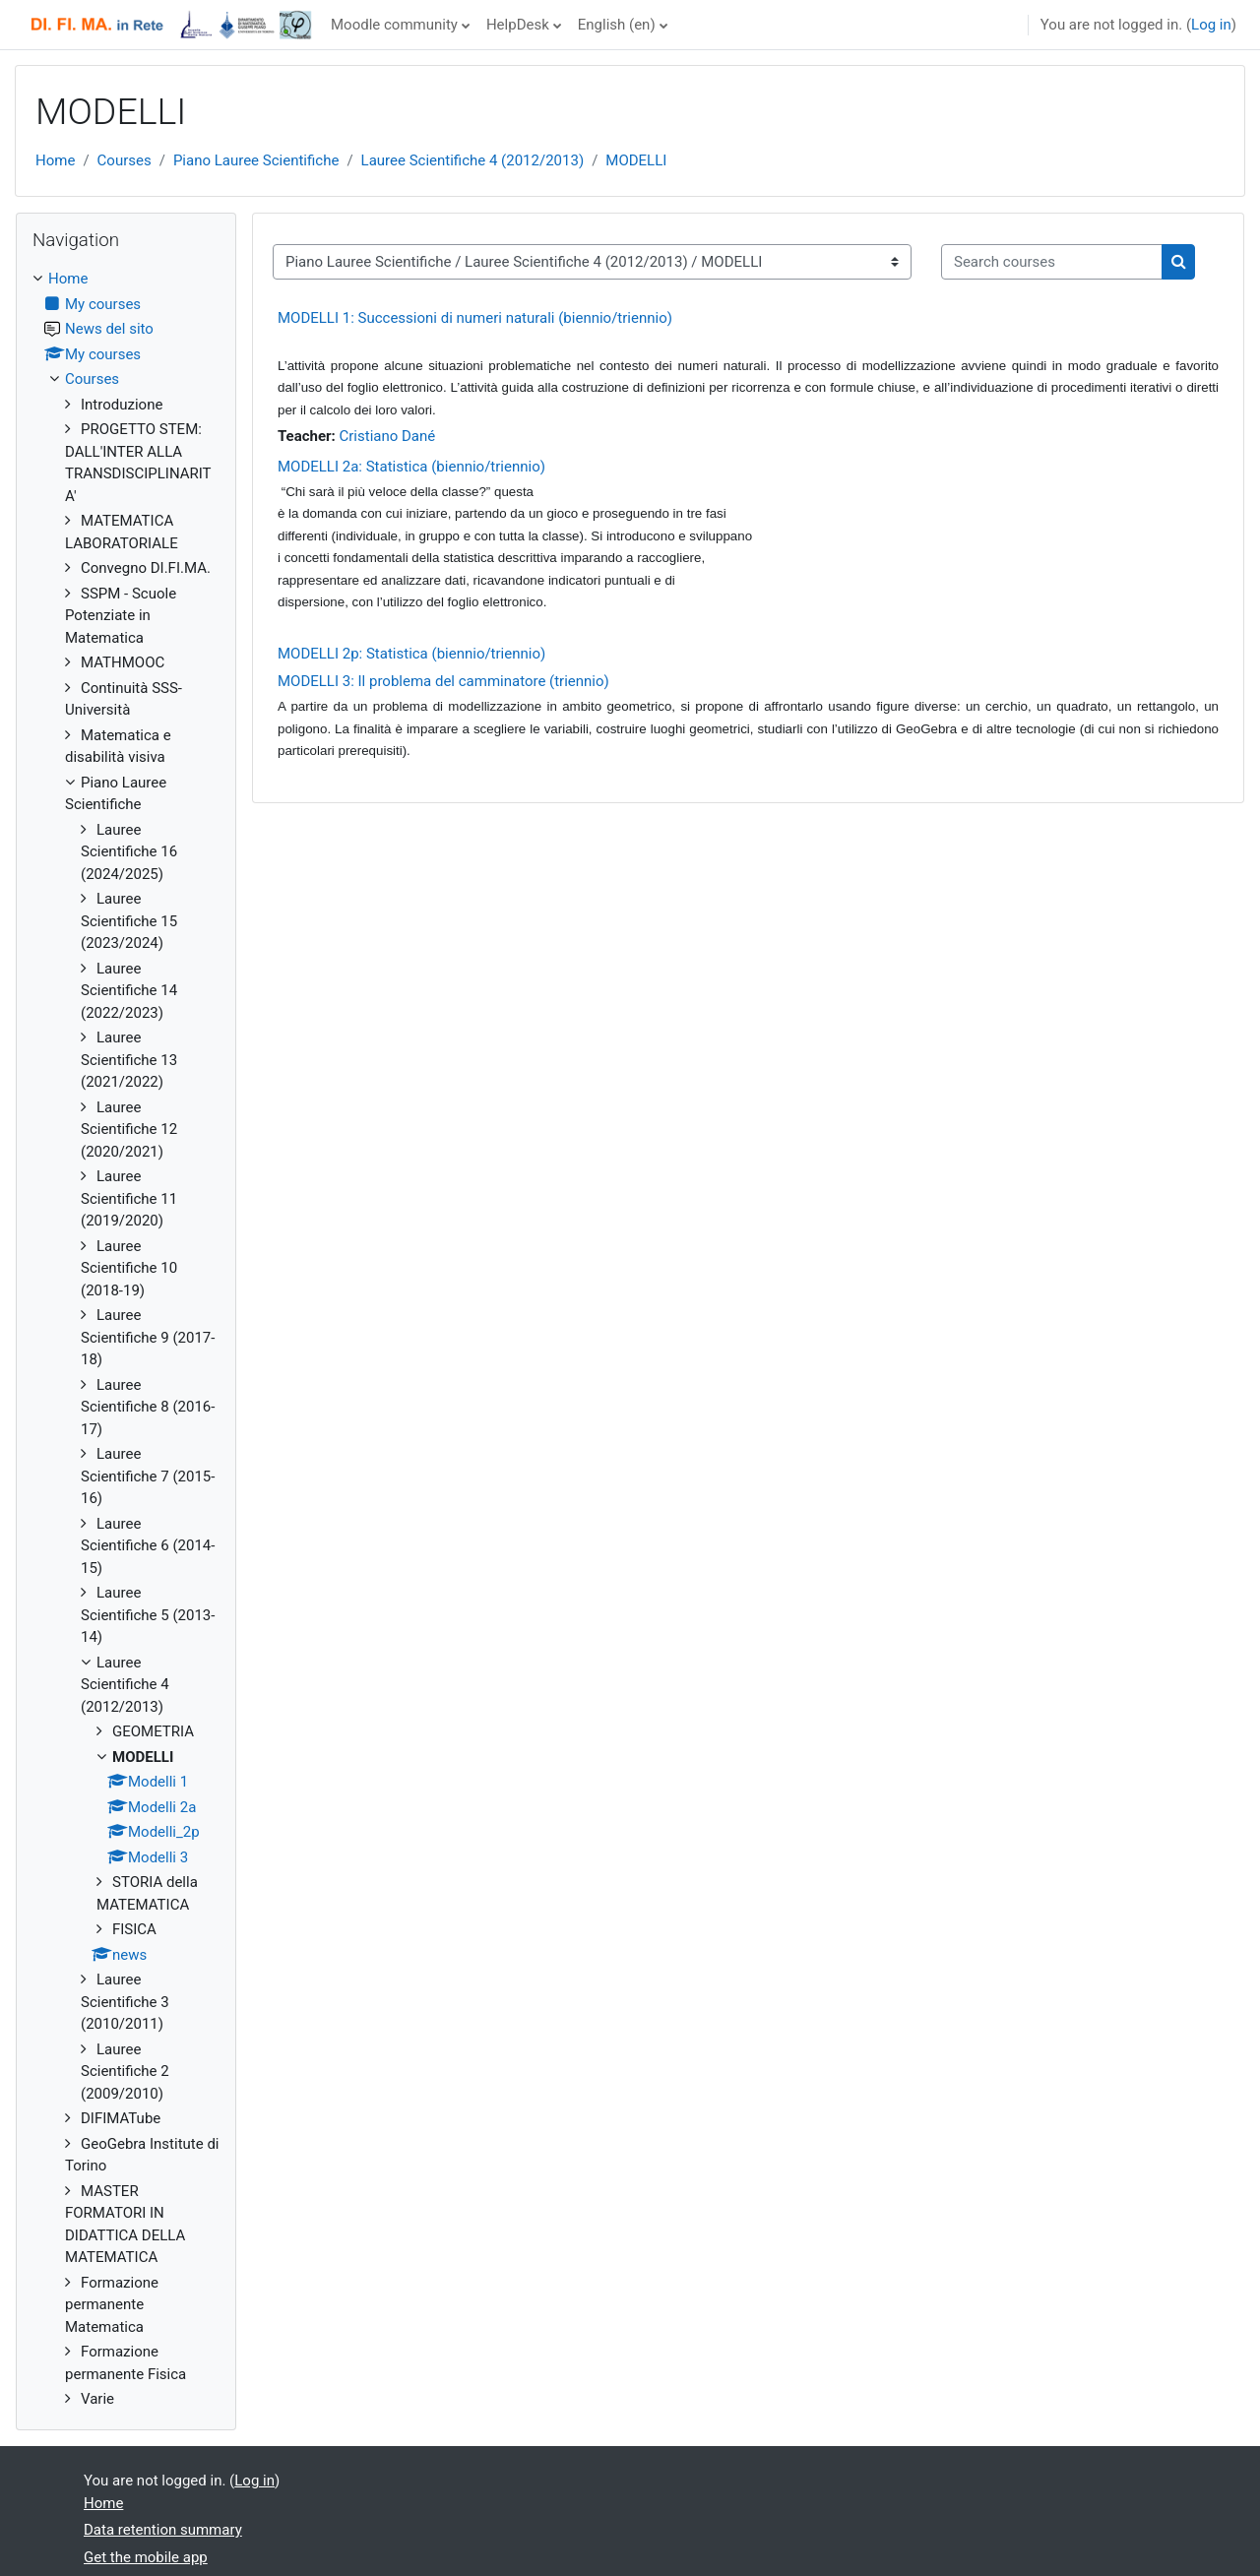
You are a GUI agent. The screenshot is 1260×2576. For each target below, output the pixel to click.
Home (55, 160)
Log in (1211, 24)
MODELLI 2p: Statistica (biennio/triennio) (411, 653)
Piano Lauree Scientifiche (256, 160)
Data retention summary (163, 2530)
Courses (124, 160)
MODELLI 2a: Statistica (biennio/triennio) (411, 466)
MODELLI (635, 160)
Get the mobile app (146, 2557)
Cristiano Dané (388, 436)
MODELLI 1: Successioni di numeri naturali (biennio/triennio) (475, 318)
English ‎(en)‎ (617, 24)
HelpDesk (517, 24)
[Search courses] (1052, 262)
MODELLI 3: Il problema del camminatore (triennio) (443, 681)
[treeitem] (126, 1339)
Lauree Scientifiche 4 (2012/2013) (473, 160)
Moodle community (394, 24)
